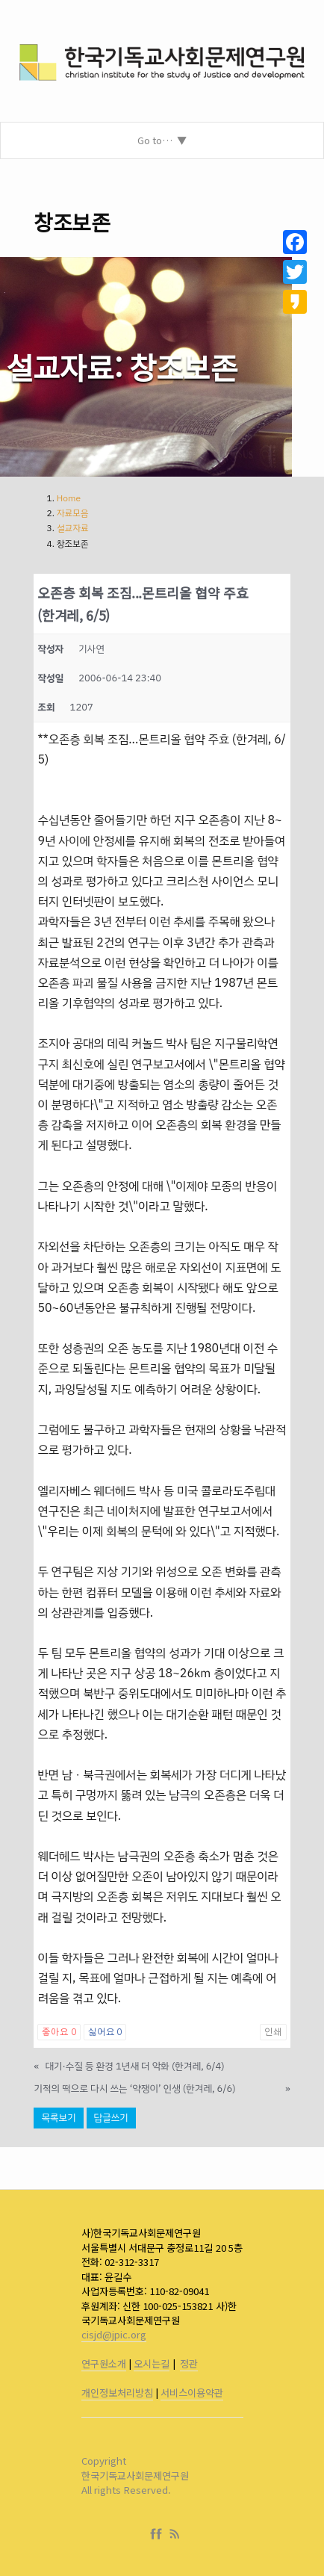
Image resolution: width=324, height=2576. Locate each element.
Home (69, 498)
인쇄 (273, 2032)
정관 (189, 2363)
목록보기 (58, 2118)
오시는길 (151, 2363)
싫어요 (105, 2032)
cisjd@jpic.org (113, 2334)
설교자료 (73, 528)
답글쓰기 (111, 2118)
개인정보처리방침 (117, 2392)
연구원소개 (103, 2363)
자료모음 (73, 513)
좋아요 (58, 2032)
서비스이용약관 (192, 2392)
